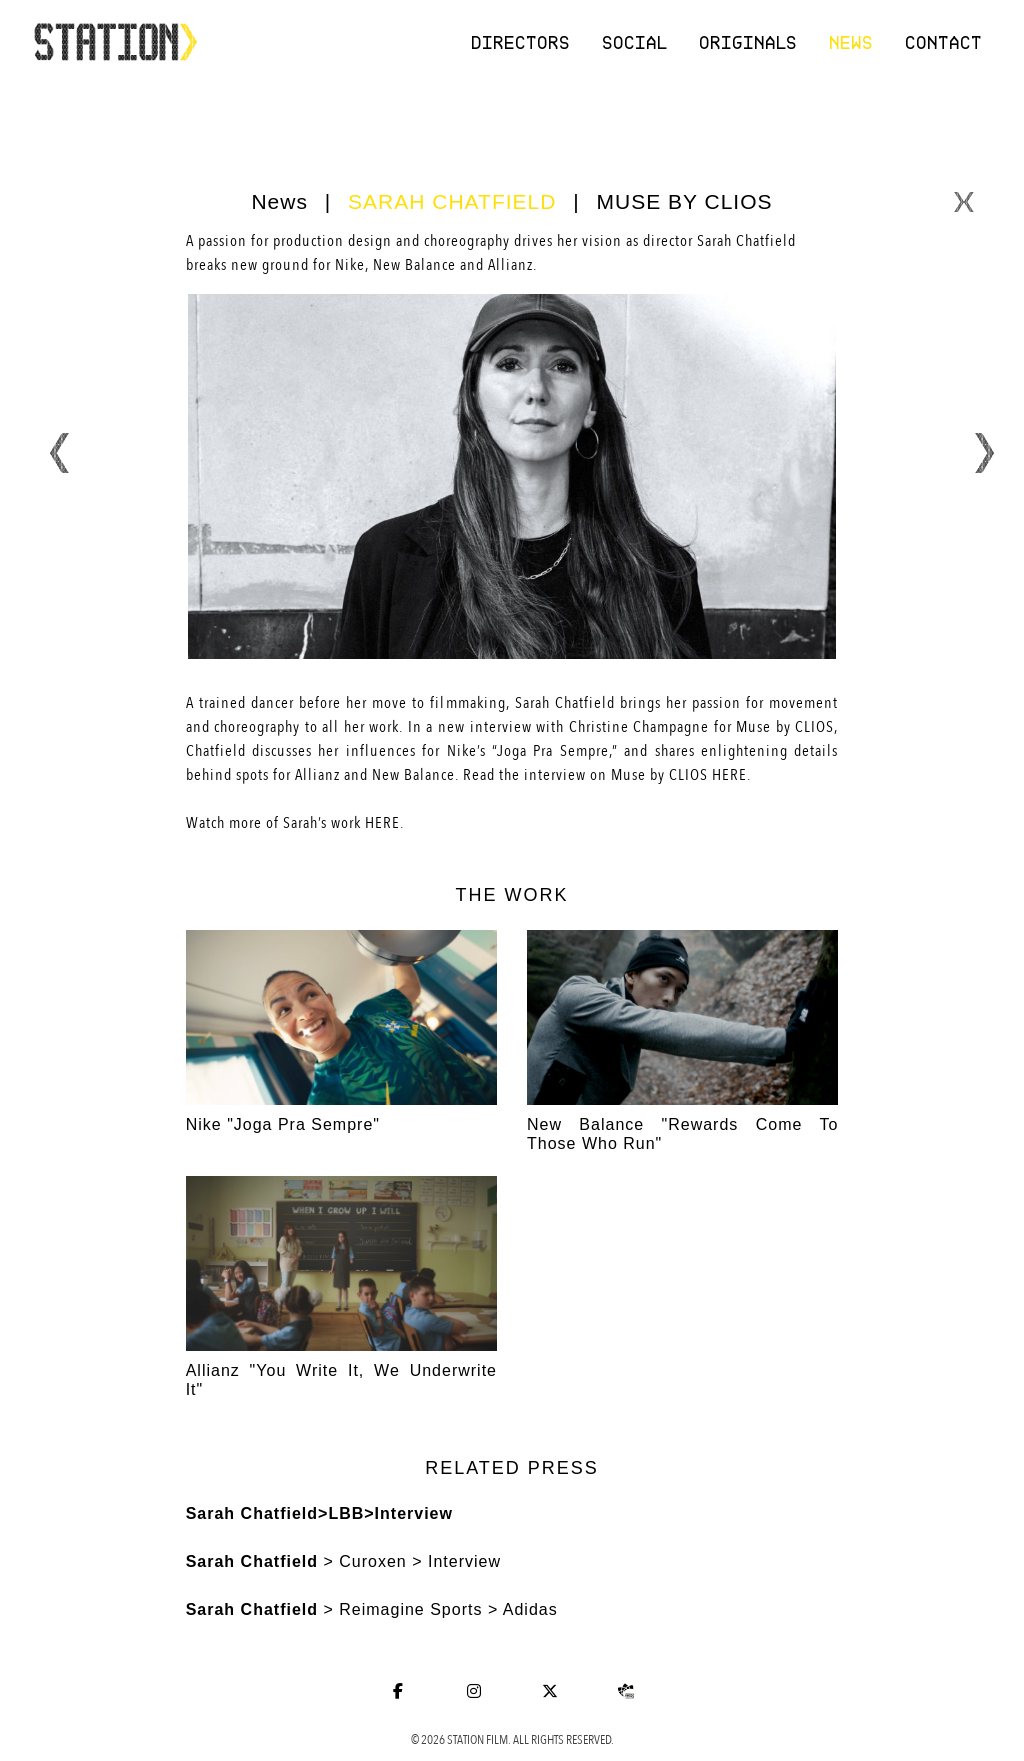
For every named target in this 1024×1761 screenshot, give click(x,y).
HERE (729, 775)
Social (635, 42)
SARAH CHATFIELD (452, 201)
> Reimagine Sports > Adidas (372, 1609)
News (852, 42)
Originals (749, 42)
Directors (521, 42)
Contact (944, 42)
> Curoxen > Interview (343, 1561)
